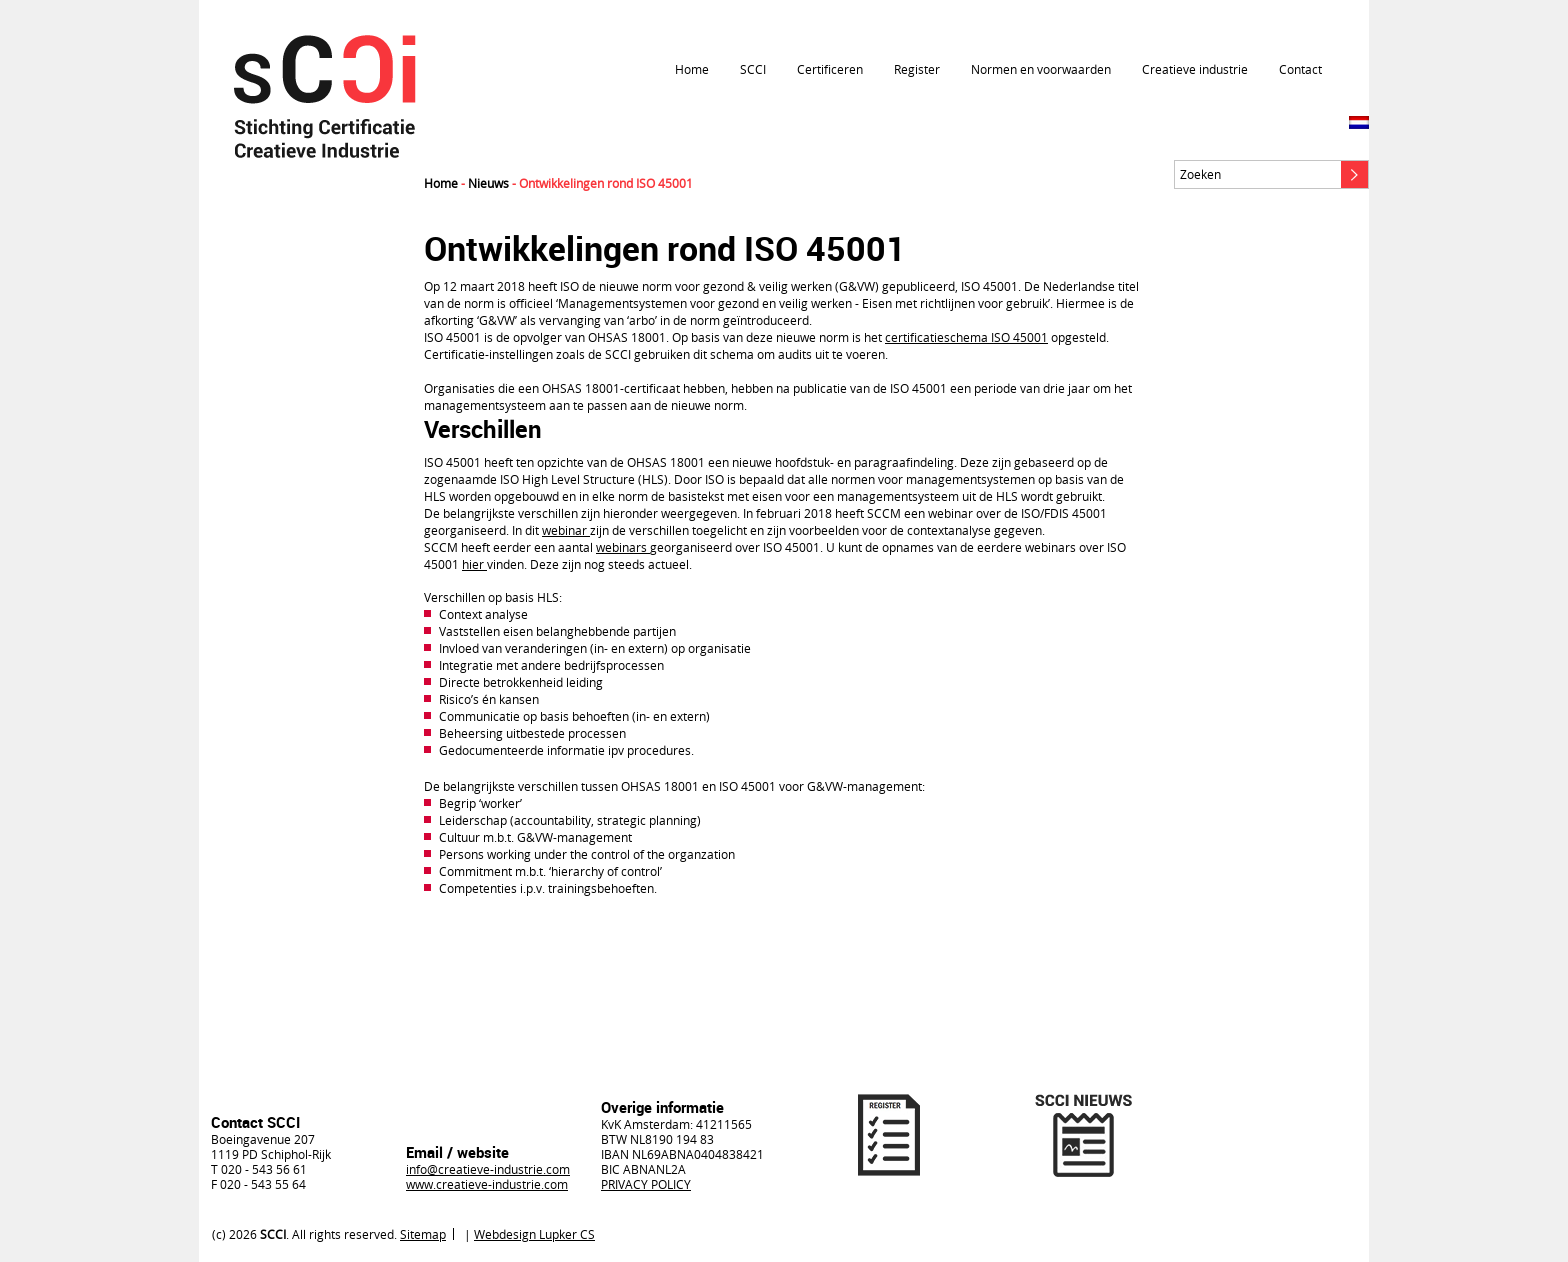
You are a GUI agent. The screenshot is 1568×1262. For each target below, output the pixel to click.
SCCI (753, 69)
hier (474, 564)
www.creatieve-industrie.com (487, 1184)
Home (692, 69)
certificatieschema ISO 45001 (966, 337)
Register (917, 69)
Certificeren (830, 69)
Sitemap (423, 1234)
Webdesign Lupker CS (534, 1234)
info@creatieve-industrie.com (488, 1169)
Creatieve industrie (1195, 69)
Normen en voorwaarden (1041, 69)
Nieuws (488, 183)
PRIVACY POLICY (646, 1184)
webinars (623, 547)
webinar (566, 530)
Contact (1300, 69)
